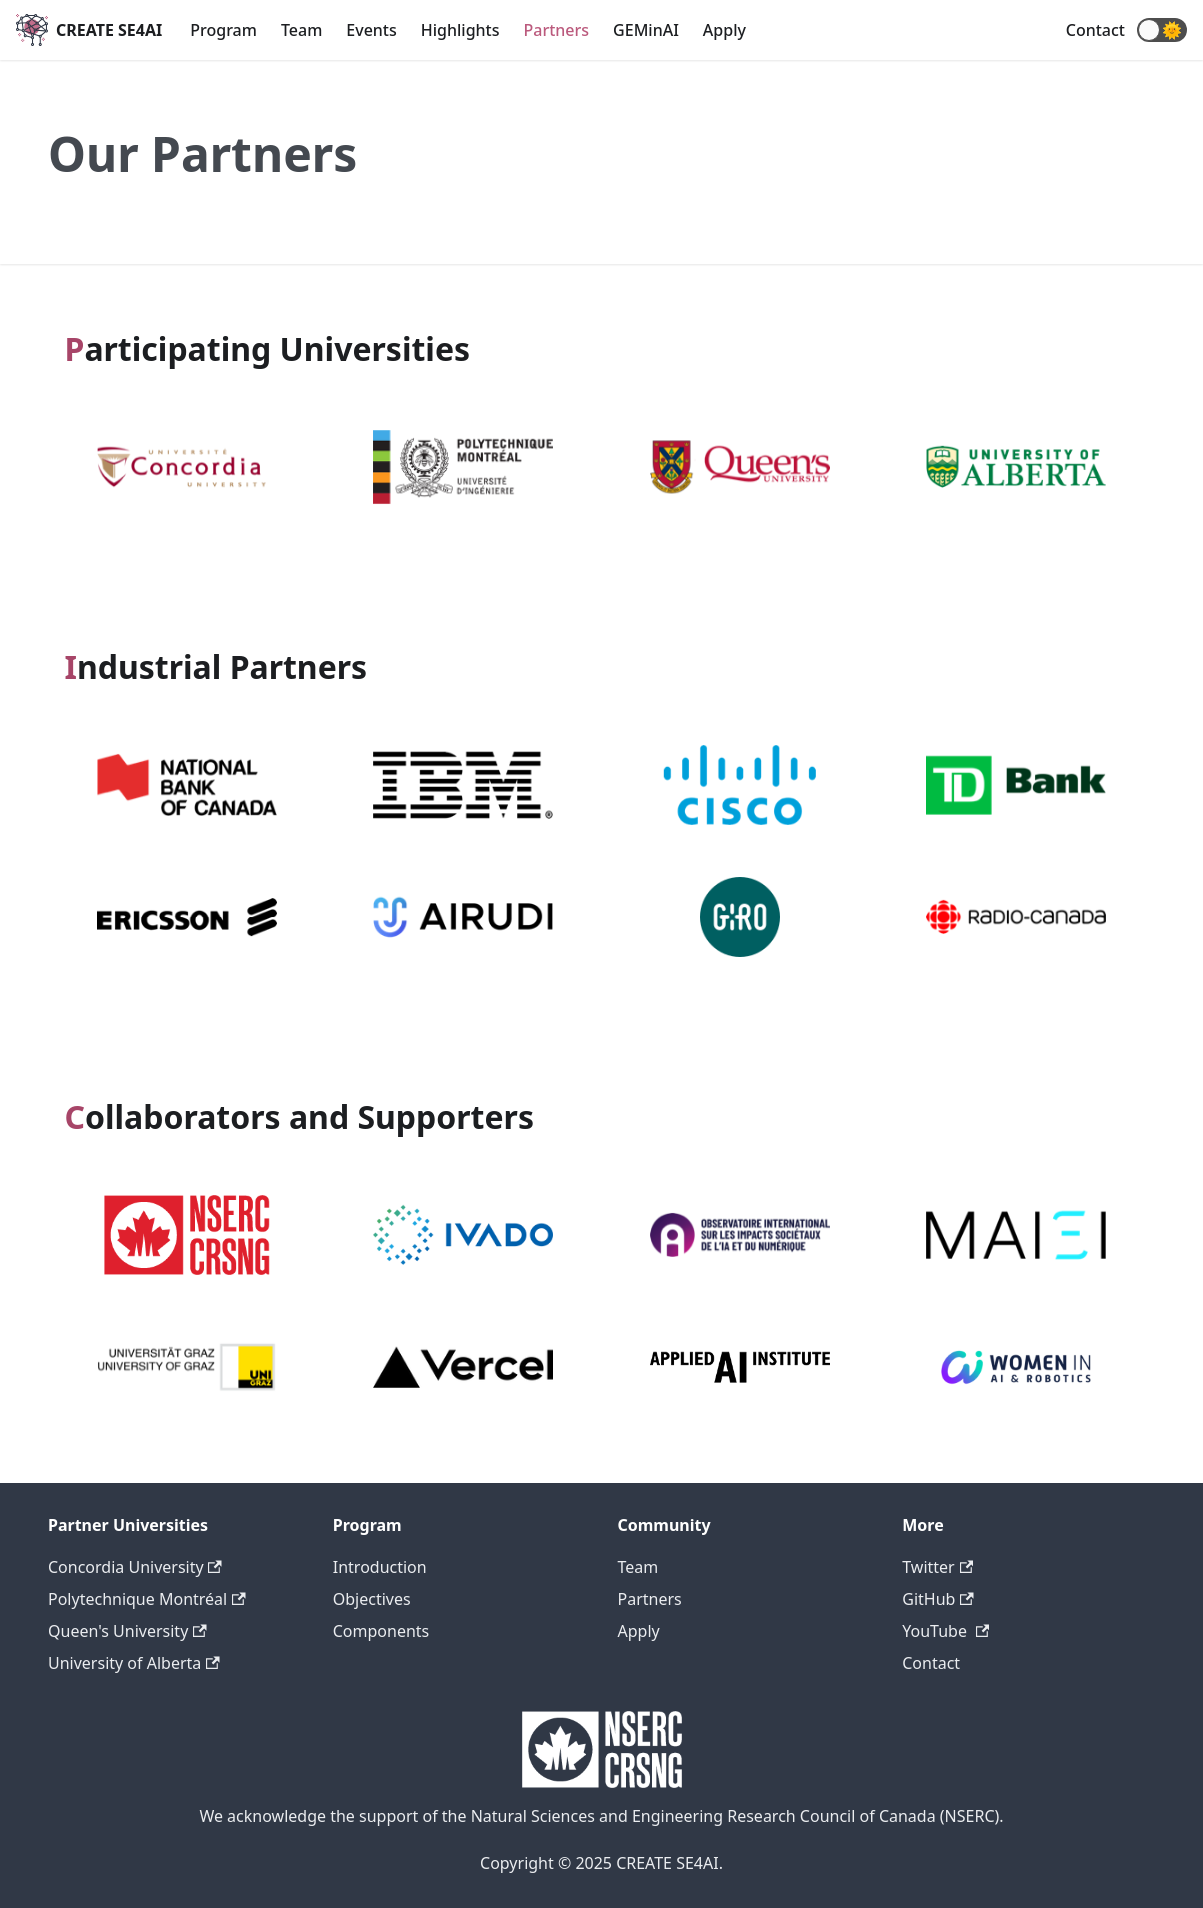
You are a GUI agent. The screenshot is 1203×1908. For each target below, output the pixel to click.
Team (301, 30)
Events (371, 30)
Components (381, 1631)
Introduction (380, 1567)
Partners (557, 30)
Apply (724, 30)
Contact (1095, 30)
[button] (1162, 30)
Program (223, 30)
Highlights (460, 30)
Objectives (372, 1599)
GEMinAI (646, 30)
